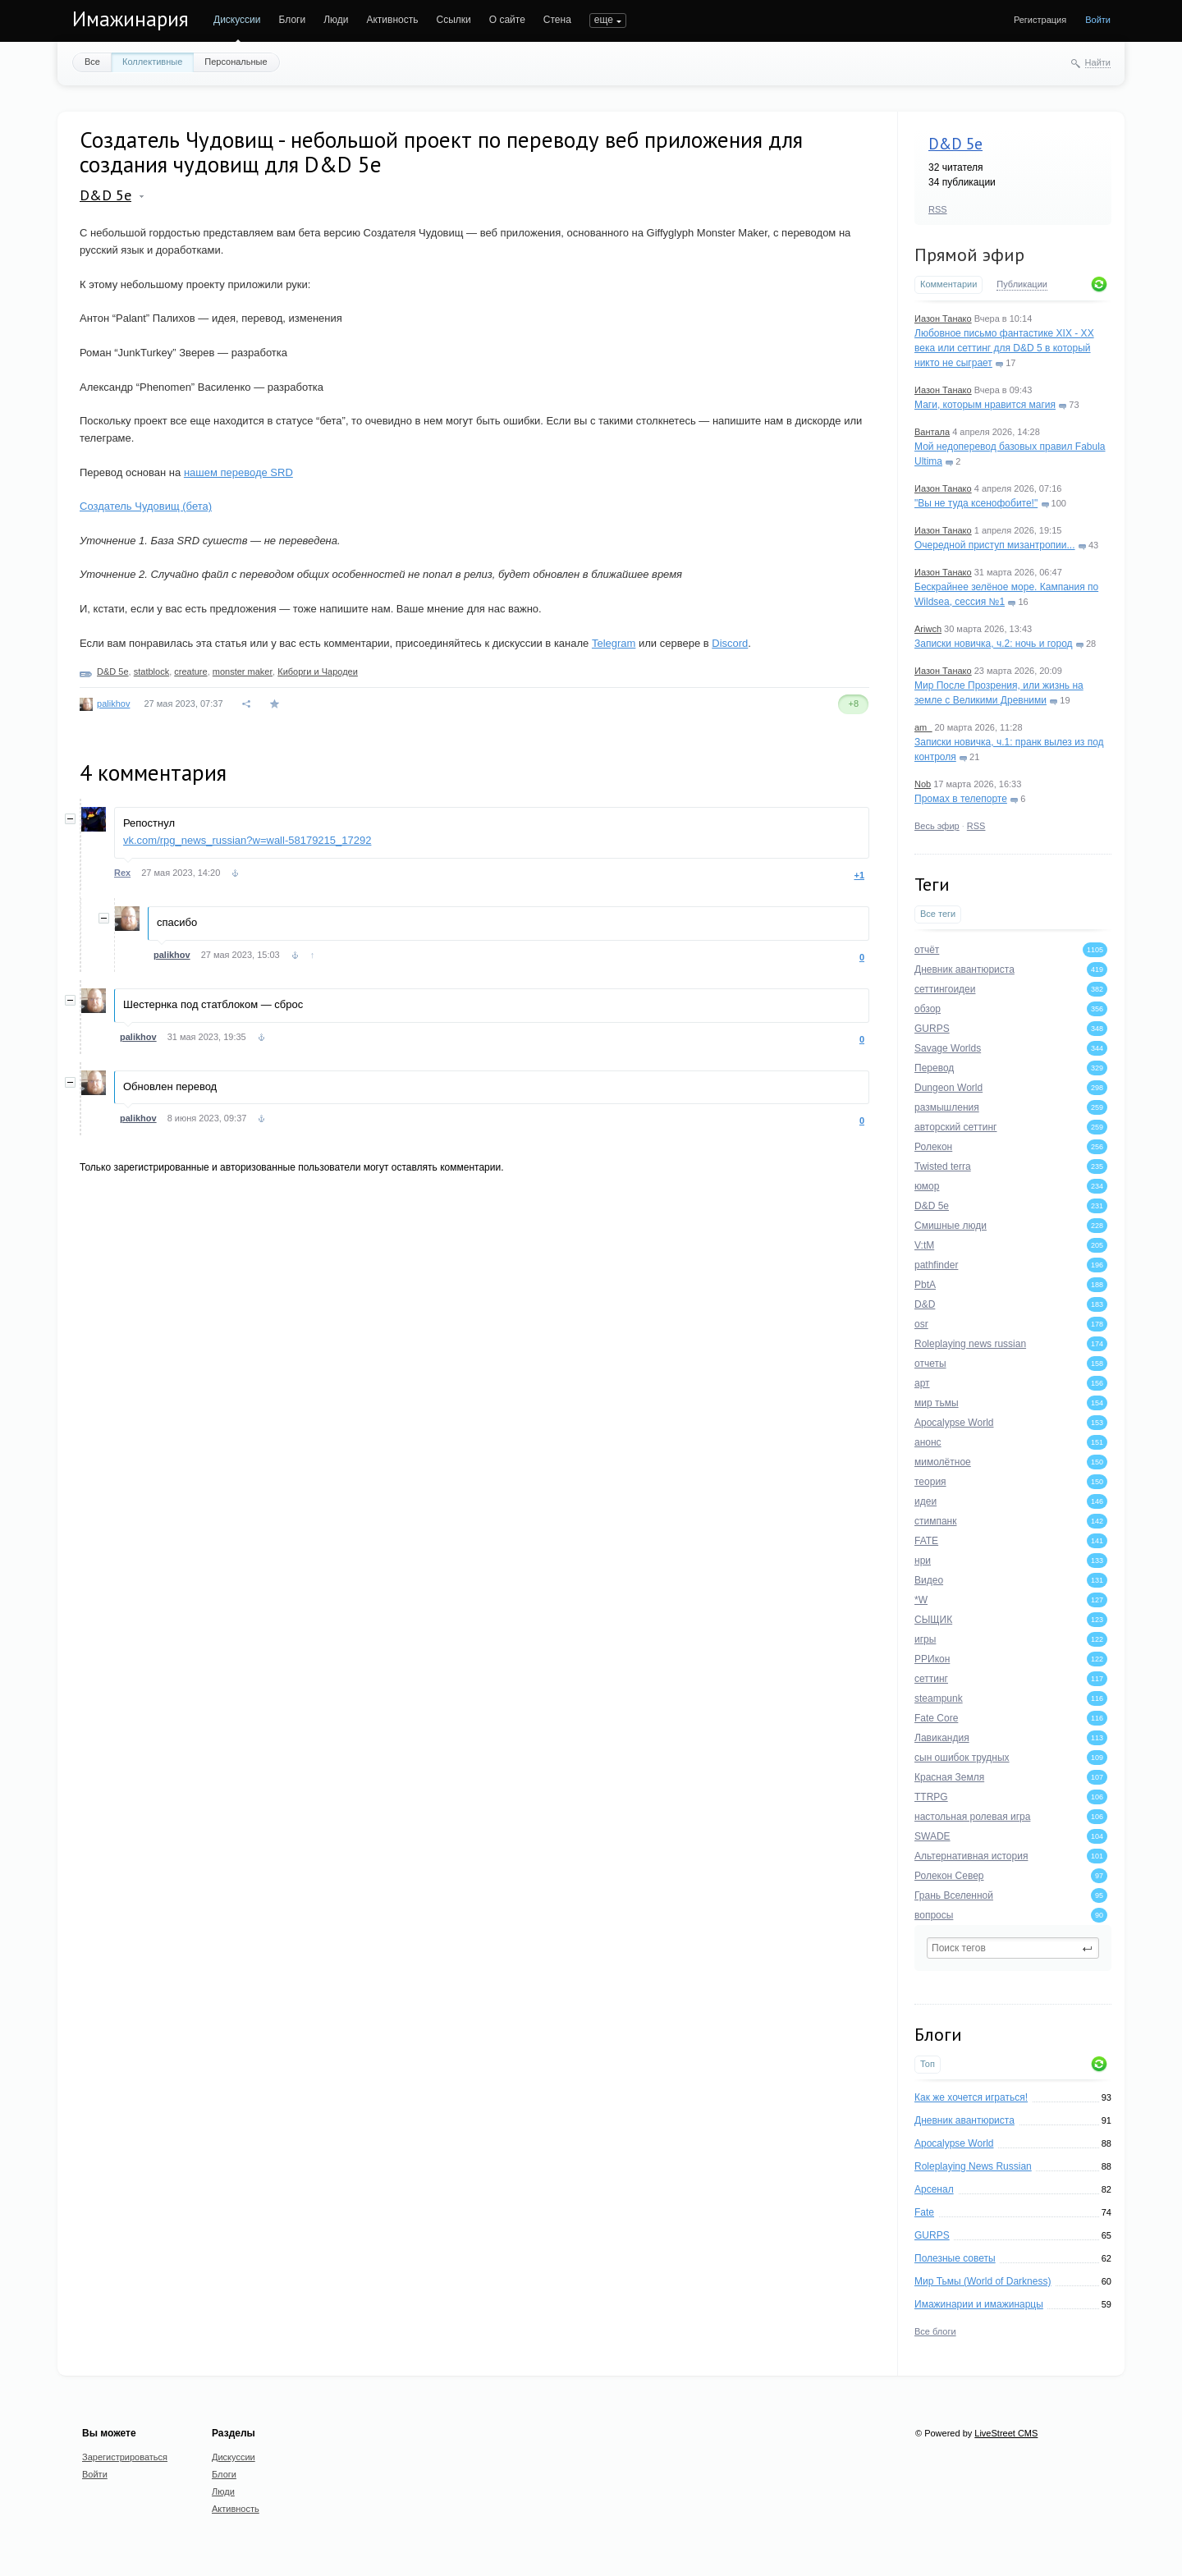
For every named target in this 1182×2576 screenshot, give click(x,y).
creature (190, 671)
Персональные (235, 61)
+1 (859, 875)
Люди (335, 19)
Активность (392, 19)
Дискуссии (237, 19)
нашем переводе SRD (238, 472)
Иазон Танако (943, 318)
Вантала (932, 432)
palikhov (113, 703)
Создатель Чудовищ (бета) (146, 506)
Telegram (613, 643)
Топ (927, 2064)
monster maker (243, 671)
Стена (557, 19)
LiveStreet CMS (1006, 2433)
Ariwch (927, 629)
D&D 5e (955, 144)
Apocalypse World (954, 2143)
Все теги (937, 914)
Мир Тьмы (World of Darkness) (982, 2281)
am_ (923, 727)
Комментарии (948, 284)
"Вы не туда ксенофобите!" (976, 503)
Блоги (292, 19)
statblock (151, 671)
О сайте (507, 19)
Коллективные (152, 61)
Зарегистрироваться (124, 2457)
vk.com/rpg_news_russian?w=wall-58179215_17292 (247, 840)
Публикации (1021, 284)
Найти (1098, 62)
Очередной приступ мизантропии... (994, 545)
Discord (730, 643)
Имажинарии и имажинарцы (978, 2304)
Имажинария (130, 19)
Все (92, 61)
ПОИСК (606, 19)
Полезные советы (955, 2258)
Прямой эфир (969, 254)
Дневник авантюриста (964, 2120)
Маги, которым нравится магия (985, 404)
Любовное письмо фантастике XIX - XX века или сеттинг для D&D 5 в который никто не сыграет (1004, 348)
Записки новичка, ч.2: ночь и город (993, 643)
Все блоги (935, 2331)
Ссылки (453, 19)
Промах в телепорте (960, 798)
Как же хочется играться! (971, 2097)
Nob (922, 784)
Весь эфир (937, 826)
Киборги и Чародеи (317, 671)
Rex (122, 873)
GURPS (932, 2235)
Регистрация (1040, 20)
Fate (924, 2212)
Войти (1098, 20)
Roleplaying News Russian (973, 2166)
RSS (937, 209)
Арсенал (934, 2189)
